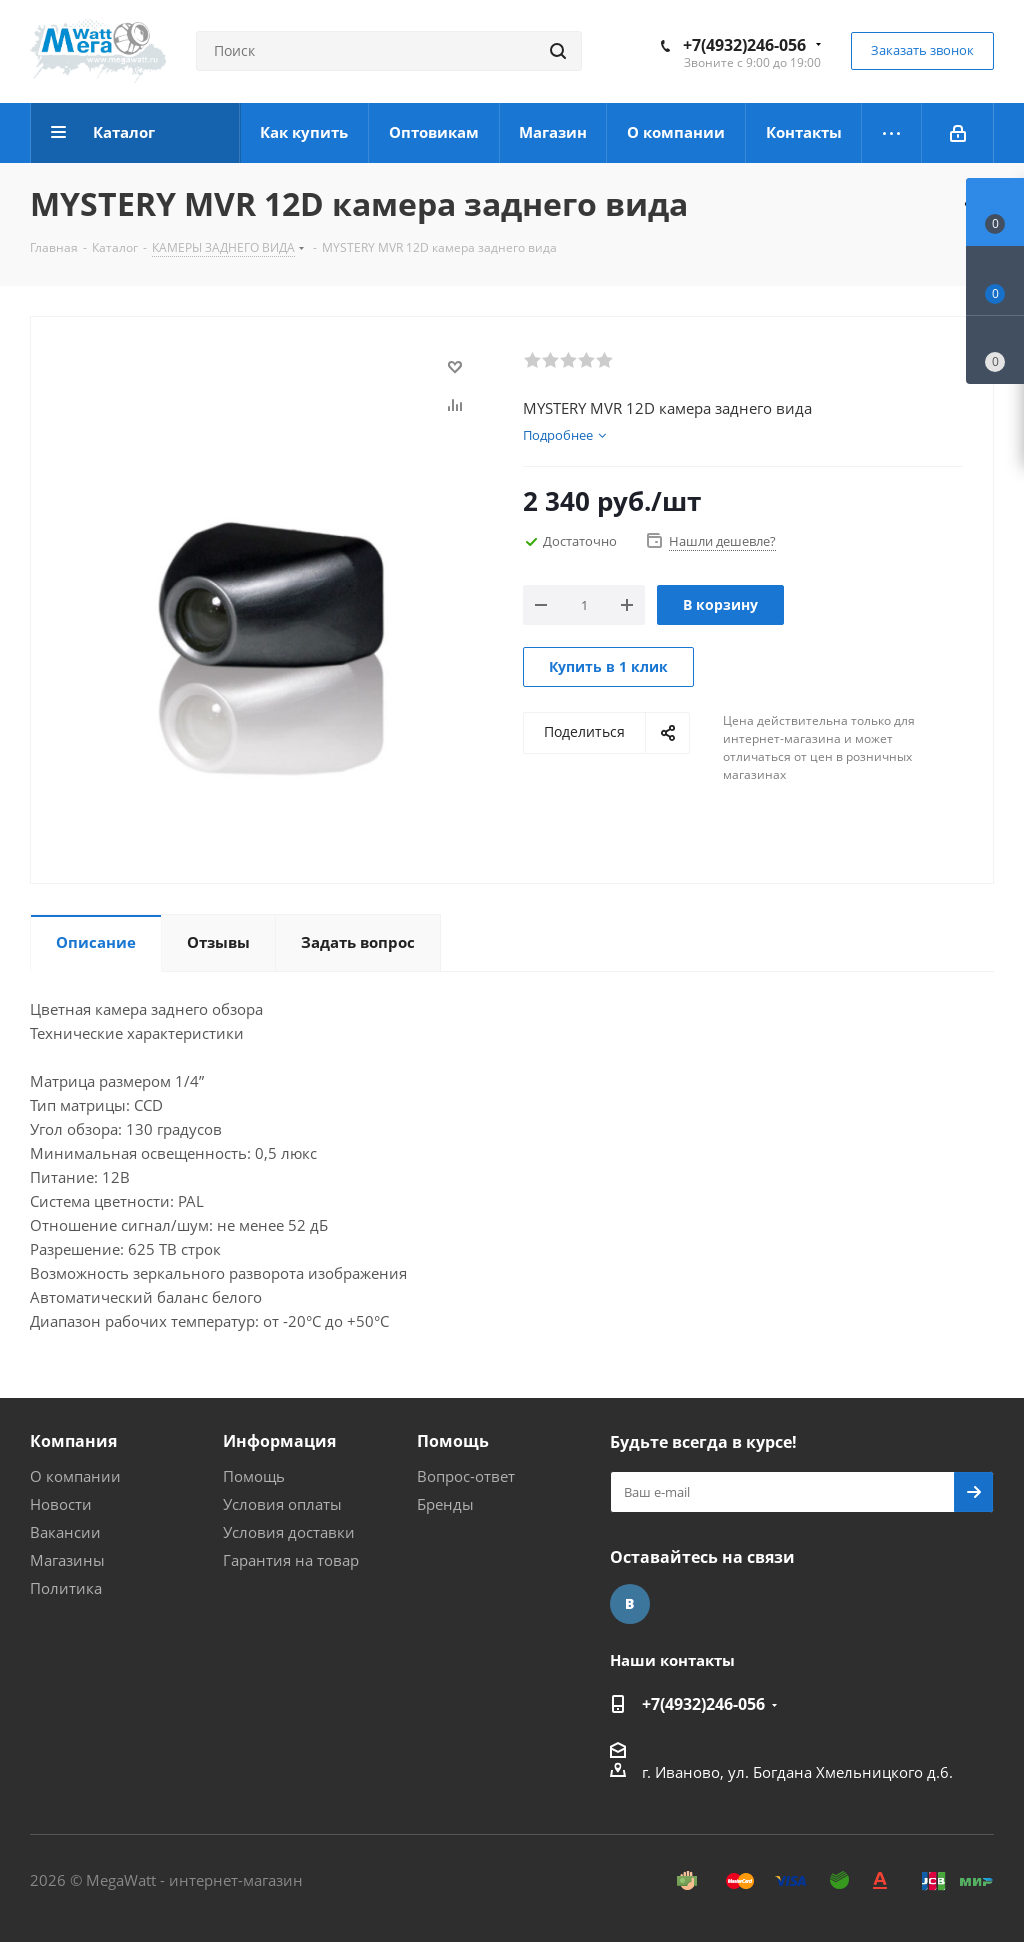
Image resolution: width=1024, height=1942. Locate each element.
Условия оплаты (282, 1504)
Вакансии (65, 1532)
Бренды (445, 1504)
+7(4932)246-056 (744, 45)
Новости (61, 1504)
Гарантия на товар (291, 1560)
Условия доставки (289, 1532)
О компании (75, 1476)
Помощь (254, 1476)
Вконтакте (630, 1604)
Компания (73, 1441)
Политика (66, 1588)
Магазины (67, 1560)
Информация (279, 1441)
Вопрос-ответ (466, 1476)
